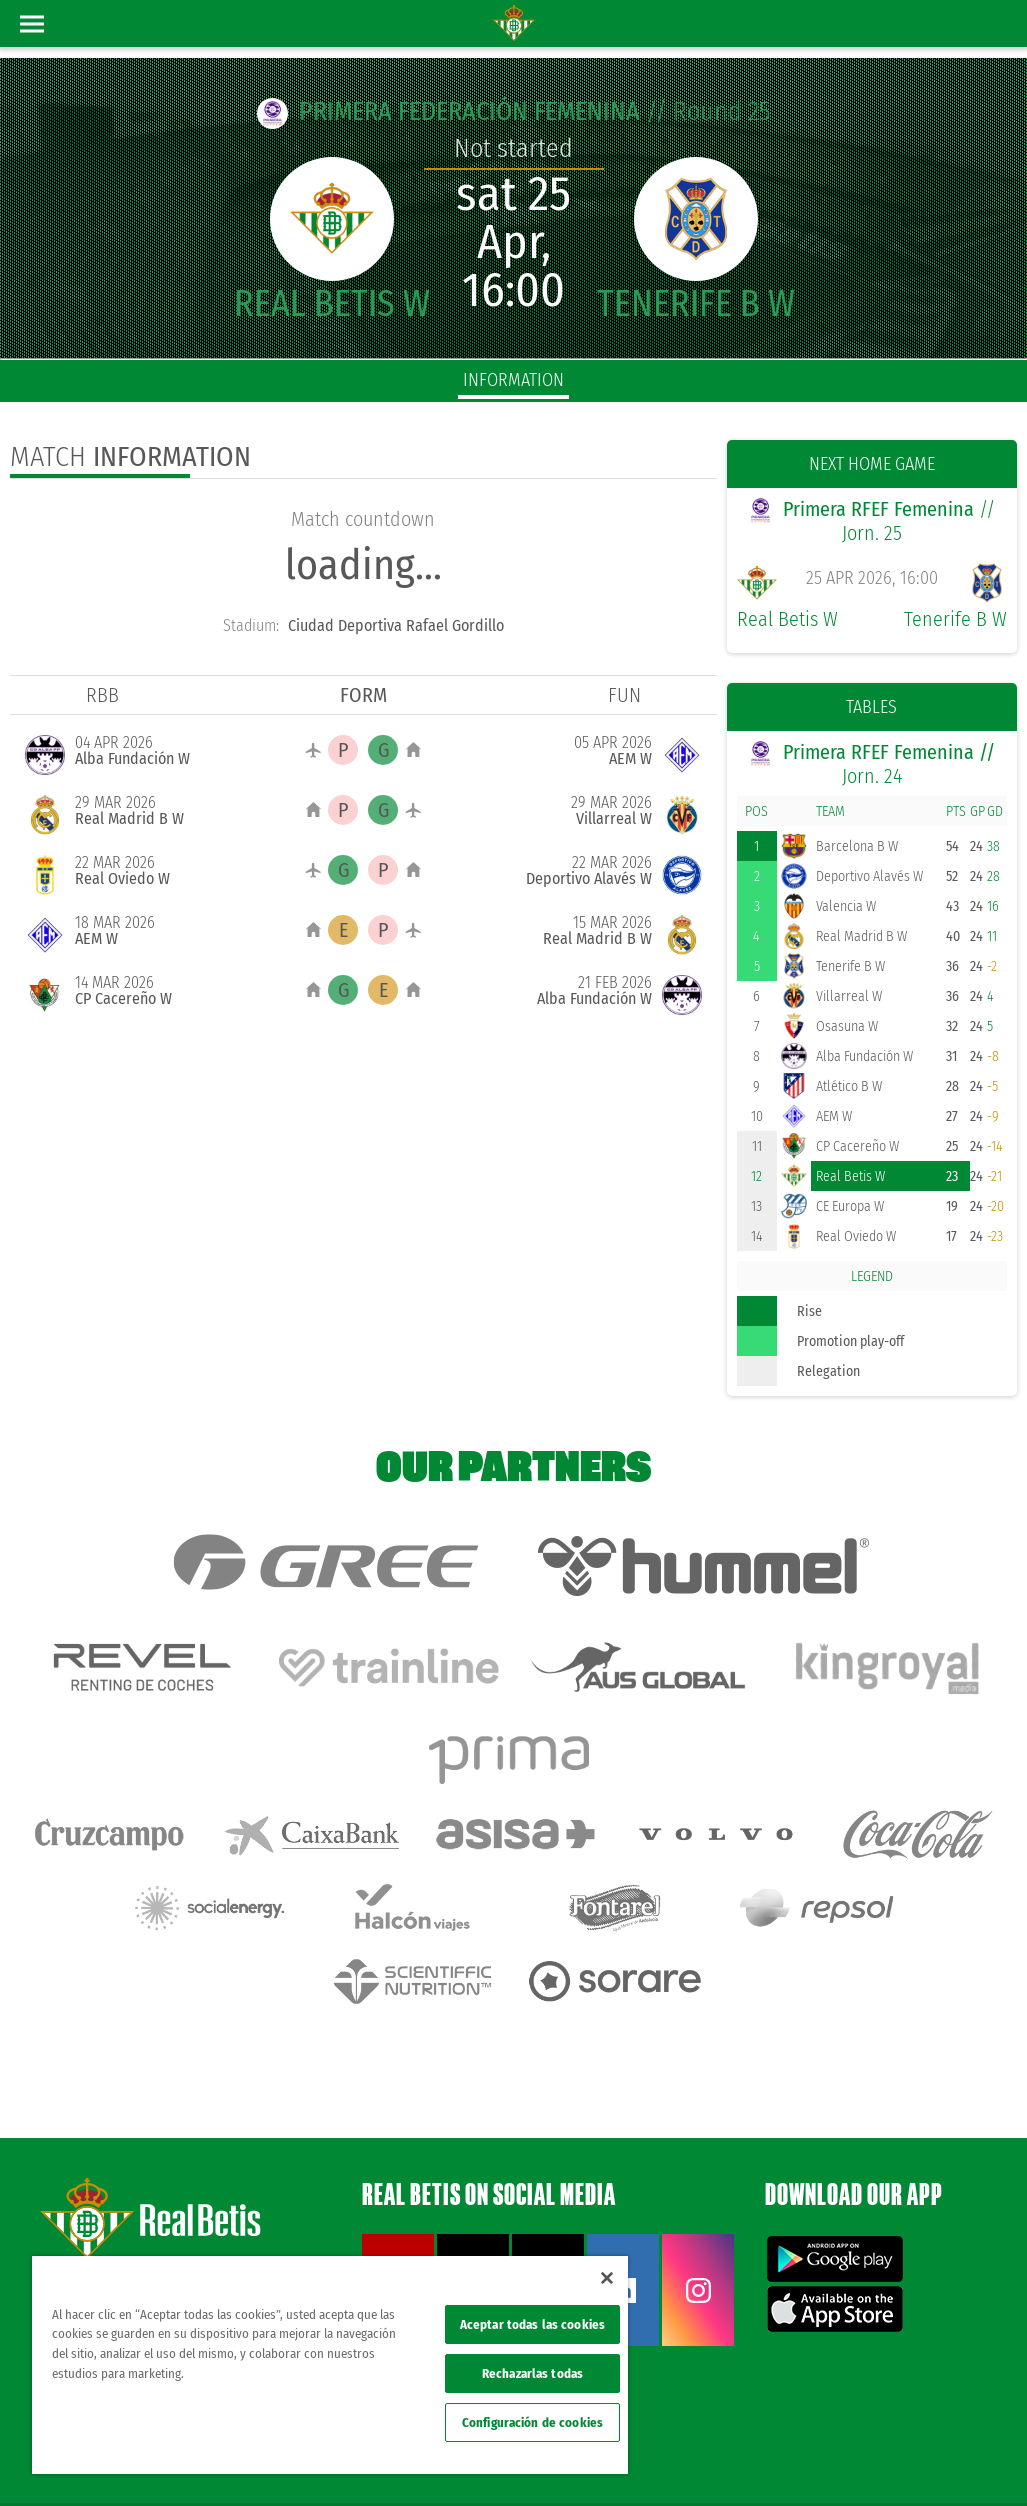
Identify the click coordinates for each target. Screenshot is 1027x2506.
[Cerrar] (607, 2278)
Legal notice (662, 2458)
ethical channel (945, 2458)
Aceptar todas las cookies (532, 2324)
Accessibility (864, 2458)
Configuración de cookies (532, 2422)
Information (513, 380)
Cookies (802, 2458)
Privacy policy (737, 2458)
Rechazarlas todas (532, 2373)
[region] (330, 2365)
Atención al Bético (184, 2206)
